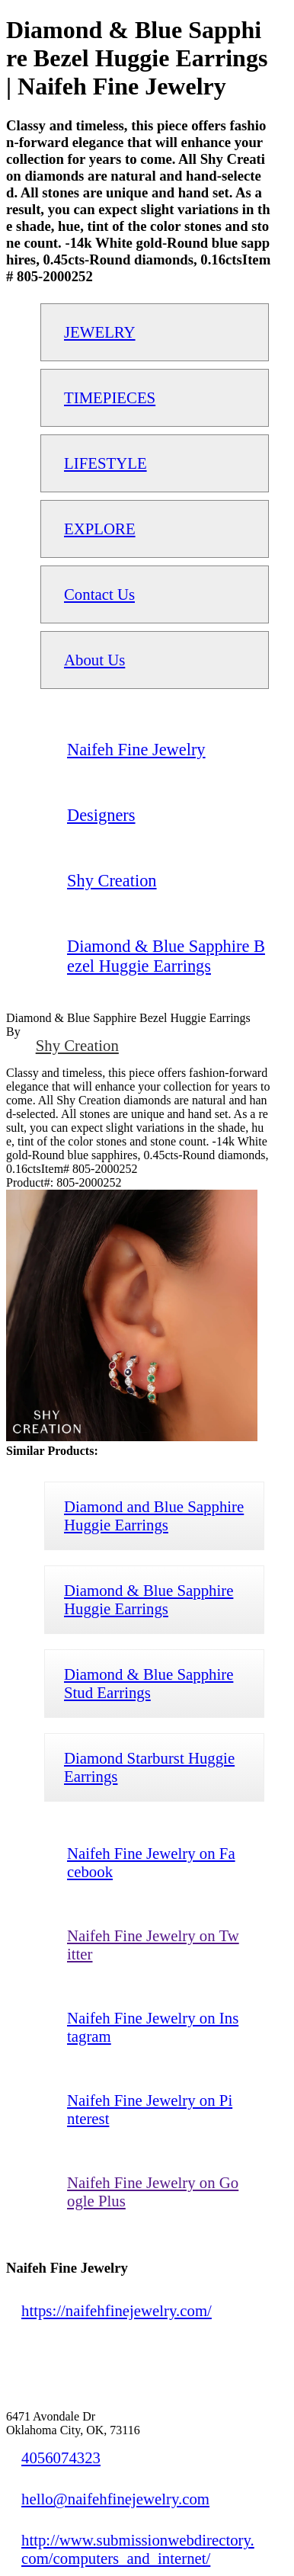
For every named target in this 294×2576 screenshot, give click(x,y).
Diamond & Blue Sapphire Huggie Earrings (148, 1599)
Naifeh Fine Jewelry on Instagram (152, 2027)
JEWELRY (100, 332)
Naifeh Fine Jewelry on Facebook (151, 1862)
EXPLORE (100, 528)
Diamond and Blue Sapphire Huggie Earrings (154, 1515)
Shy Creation (77, 1045)
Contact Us (99, 594)
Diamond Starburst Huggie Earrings (149, 1767)
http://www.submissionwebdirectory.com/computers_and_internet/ (137, 2549)
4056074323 (61, 2457)
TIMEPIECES (109, 397)
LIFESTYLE (105, 463)
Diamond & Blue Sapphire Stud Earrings (148, 1683)
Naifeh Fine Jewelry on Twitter (153, 1944)
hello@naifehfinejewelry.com (115, 2498)
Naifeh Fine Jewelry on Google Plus (152, 2191)
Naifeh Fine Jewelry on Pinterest (149, 2109)
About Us (94, 659)
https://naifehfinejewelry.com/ (116, 2310)
